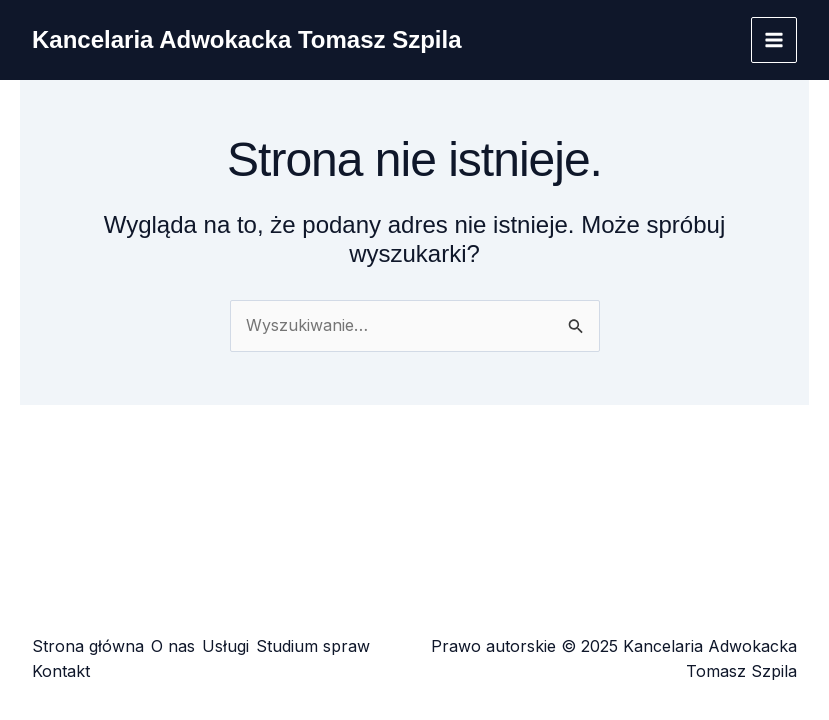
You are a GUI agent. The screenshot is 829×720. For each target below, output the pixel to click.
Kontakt (61, 671)
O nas (173, 646)
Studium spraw (313, 646)
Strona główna (88, 646)
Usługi (225, 646)
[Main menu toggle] (774, 40)
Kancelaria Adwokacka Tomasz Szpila (247, 39)
